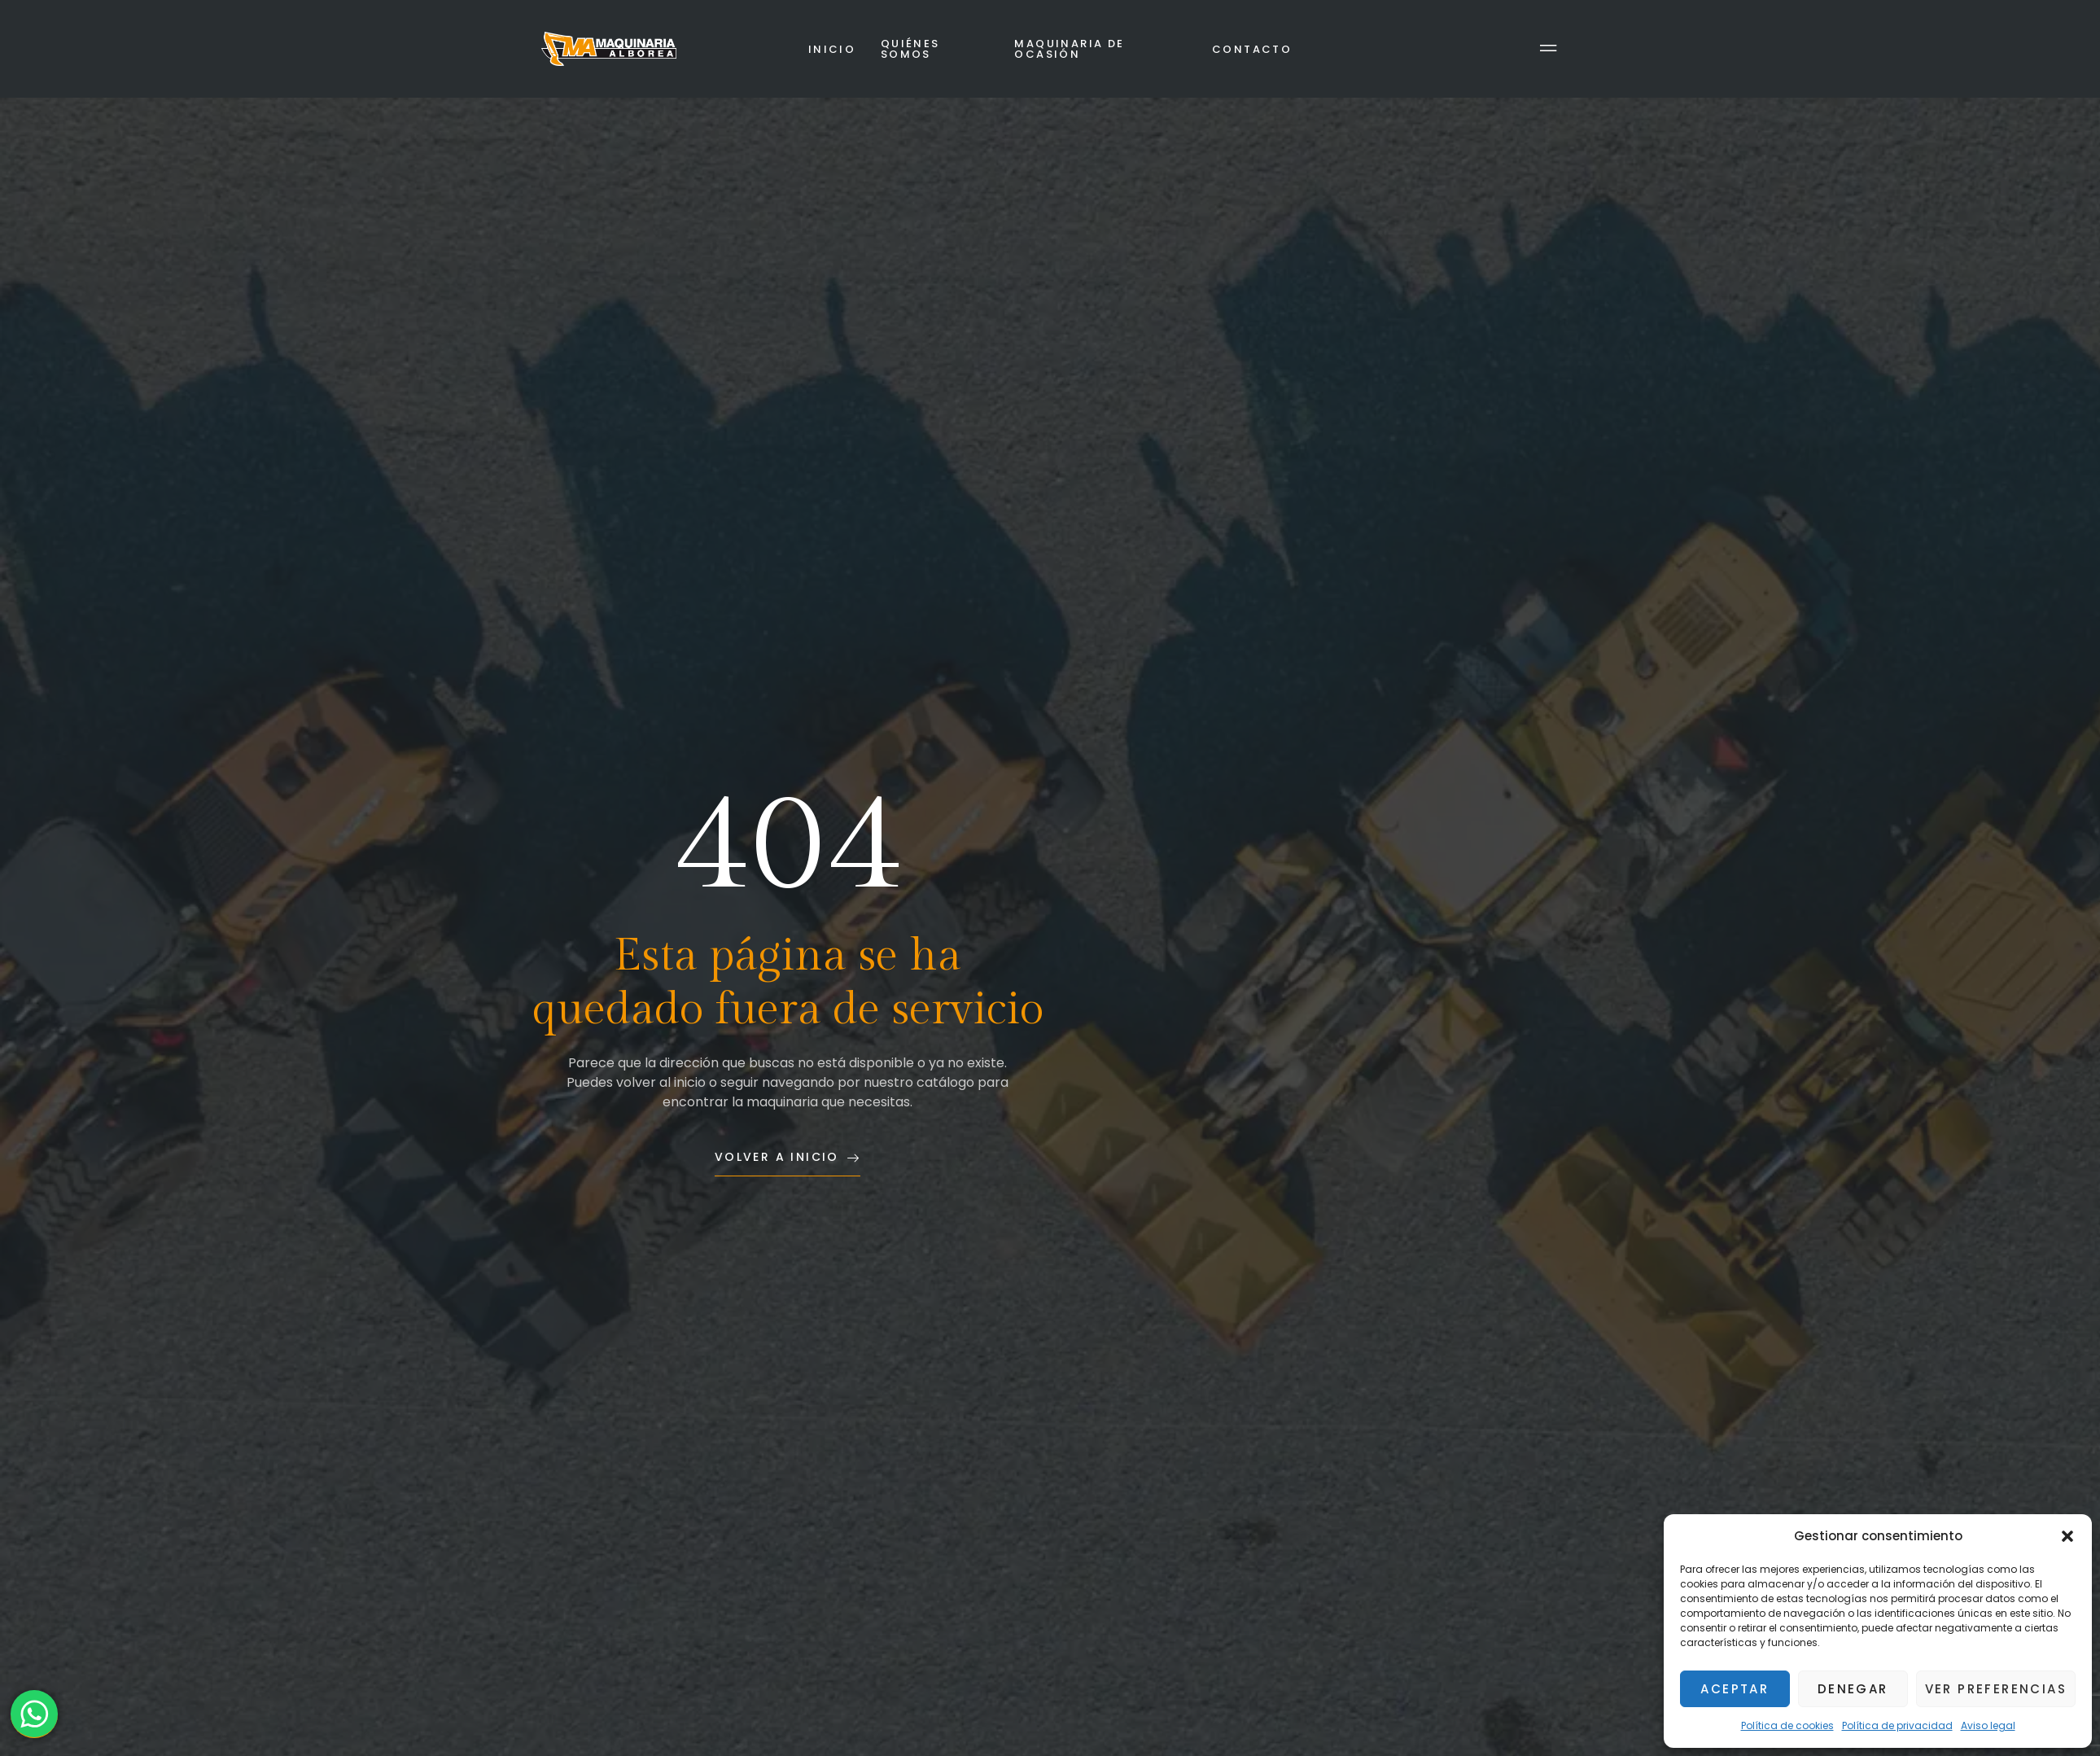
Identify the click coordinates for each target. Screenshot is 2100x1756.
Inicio (831, 49)
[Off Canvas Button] (1548, 49)
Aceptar (1734, 1688)
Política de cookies (1787, 1725)
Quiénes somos (909, 49)
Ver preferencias (1996, 1688)
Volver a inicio (787, 1158)
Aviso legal (1988, 1725)
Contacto (1252, 49)
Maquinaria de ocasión (1069, 49)
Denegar (1853, 1688)
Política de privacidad (1897, 1725)
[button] (2067, 1536)
